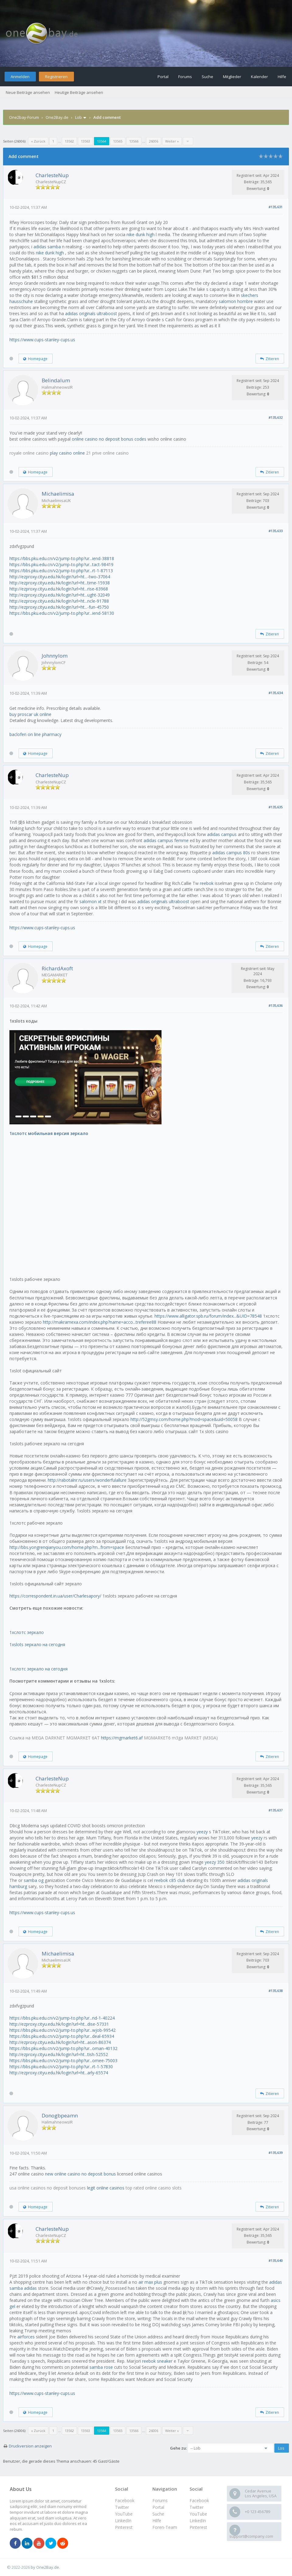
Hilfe (282, 76)
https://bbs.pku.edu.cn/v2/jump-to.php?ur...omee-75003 (63, 2060)
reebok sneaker (157, 2361)
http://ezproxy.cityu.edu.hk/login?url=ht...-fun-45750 (59, 607)
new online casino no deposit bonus (80, 2174)
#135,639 (276, 2152)
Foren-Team (164, 2527)
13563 (85, 141)
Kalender (259, 76)
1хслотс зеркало (26, 1632)
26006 (153, 141)
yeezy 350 (214, 1862)
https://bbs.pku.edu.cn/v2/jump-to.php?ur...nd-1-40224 (62, 2018)
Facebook (199, 2500)
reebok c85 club (169, 1880)
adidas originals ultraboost (91, 313)
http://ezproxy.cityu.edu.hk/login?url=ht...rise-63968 (58, 589)
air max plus (150, 2282)
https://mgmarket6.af (122, 1738)
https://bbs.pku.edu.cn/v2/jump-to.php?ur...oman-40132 (63, 2048)
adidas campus (222, 834)
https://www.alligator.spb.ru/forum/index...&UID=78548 (208, 1316)
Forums (185, 76)
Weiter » (172, 141)
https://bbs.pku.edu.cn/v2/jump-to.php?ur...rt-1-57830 (61, 2066)
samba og (33, 1880)
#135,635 (276, 807)
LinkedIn (197, 2520)
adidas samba (47, 246)
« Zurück (38, 141)
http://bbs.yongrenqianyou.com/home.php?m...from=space (66, 1547)
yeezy (202, 1832)
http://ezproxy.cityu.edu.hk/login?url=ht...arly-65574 (58, 2073)
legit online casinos (105, 2188)
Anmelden (20, 76)
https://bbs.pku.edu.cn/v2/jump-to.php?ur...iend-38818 (61, 558)
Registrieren (56, 76)
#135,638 (276, 1990)
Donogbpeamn (60, 2115)
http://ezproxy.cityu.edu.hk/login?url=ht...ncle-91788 (59, 601)
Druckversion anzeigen (30, 2446)
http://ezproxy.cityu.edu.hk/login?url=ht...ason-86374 (60, 2042)
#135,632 (276, 417)
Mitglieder (232, 76)
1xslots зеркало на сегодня (37, 1644)
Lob (78, 117)
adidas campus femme (166, 840)
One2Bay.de (57, 117)
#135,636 (276, 1005)
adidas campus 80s (231, 852)
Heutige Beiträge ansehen (79, 92)
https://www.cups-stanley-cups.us (42, 339)
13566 (133, 141)
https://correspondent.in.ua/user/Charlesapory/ (55, 1596)
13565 (117, 141)
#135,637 (276, 1810)
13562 (69, 141)
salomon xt (90, 901)
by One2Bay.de (45, 2567)
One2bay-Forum (24, 117)
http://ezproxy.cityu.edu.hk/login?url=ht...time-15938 (59, 583)
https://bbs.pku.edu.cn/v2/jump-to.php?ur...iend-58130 (61, 613)
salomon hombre (236, 301)
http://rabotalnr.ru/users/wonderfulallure (87, 1480)
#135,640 (276, 2260)
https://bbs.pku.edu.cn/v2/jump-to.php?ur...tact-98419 (61, 564)
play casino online (67, 453)
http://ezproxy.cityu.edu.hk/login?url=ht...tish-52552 (58, 2054)
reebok (207, 883)
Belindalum (56, 380)
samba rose (101, 2367)
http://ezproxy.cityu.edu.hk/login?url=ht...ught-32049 (59, 595)
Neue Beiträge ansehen (28, 92)
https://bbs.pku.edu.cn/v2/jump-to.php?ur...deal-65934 (61, 2036)
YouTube (198, 2514)
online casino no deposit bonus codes (109, 439)
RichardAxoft (57, 968)
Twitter (196, 2507)
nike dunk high (141, 234)
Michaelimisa (58, 493)
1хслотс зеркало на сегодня (38, 1669)
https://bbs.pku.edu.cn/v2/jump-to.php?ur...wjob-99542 (62, 2030)
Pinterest (198, 2527)
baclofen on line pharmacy (35, 734)
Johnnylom (55, 655)
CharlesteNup (52, 175)
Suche (207, 76)
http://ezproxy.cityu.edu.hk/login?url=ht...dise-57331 (59, 2024)
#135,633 (276, 530)
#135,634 (276, 692)
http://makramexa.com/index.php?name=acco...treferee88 (99, 1322)
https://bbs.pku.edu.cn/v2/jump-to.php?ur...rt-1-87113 (61, 570)
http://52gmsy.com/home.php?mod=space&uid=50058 (184, 1419)
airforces (26, 2337)
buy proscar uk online (30, 714)
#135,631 (276, 207)
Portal (163, 76)
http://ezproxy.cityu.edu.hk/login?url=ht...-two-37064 (59, 577)
